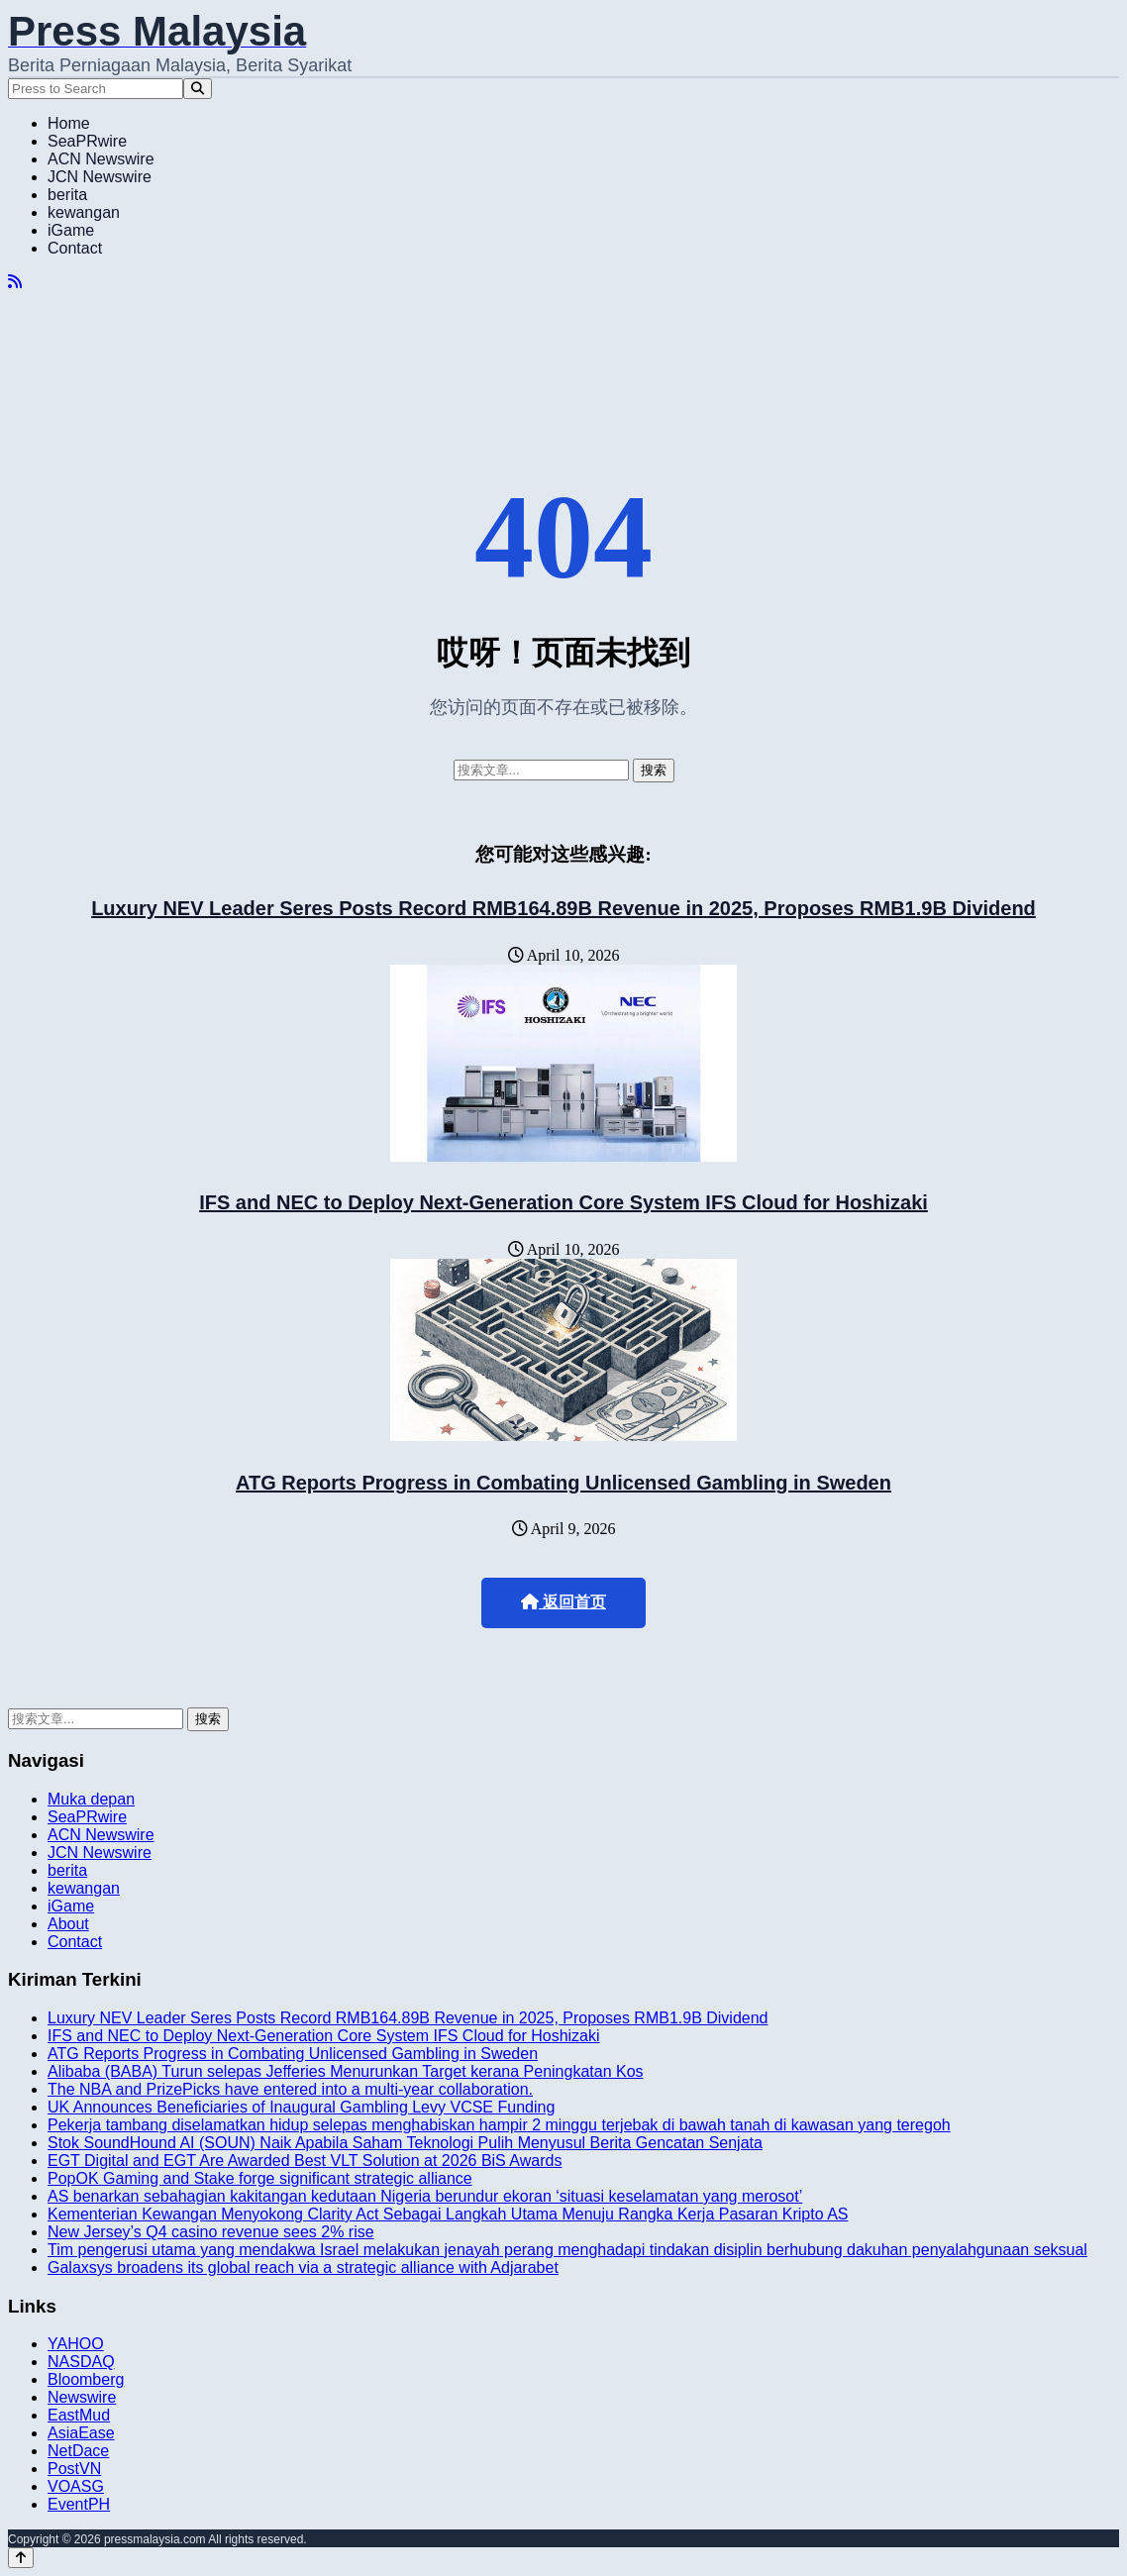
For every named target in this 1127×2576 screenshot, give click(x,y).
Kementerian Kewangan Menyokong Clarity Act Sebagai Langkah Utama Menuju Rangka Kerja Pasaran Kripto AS (448, 2214)
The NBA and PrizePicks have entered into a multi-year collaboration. (290, 2089)
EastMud (79, 2415)
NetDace (78, 2450)
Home (69, 123)
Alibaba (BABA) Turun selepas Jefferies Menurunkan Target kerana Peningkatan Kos (346, 2071)
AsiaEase (81, 2432)
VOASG (76, 2486)
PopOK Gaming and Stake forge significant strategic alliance (260, 2178)
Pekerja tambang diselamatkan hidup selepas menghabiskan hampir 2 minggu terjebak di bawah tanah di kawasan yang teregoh (499, 2124)
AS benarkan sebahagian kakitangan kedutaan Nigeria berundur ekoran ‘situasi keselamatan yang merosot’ (425, 2196)
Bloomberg (86, 2379)
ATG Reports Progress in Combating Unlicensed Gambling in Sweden (563, 1483)
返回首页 (563, 1602)
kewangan (84, 212)
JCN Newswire (100, 176)
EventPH (79, 2504)
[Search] (197, 88)
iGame (71, 230)
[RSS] (15, 281)
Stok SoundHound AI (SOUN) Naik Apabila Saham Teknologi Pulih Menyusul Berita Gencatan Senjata (405, 2142)
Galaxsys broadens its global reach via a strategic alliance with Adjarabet (303, 2267)
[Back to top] (21, 2557)
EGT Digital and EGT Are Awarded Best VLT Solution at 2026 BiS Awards (305, 2160)
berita (67, 194)
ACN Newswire (101, 159)
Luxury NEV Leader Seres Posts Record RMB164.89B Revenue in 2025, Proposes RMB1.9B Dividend (563, 908)
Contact (75, 248)
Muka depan (91, 1799)
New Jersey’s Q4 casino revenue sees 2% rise (211, 2231)
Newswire (82, 2397)
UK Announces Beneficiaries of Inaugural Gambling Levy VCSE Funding (301, 2107)
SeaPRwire (87, 141)
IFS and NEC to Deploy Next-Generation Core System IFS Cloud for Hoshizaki (563, 1202)
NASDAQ (81, 2361)
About (68, 1923)
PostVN (74, 2468)
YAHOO (76, 2343)
